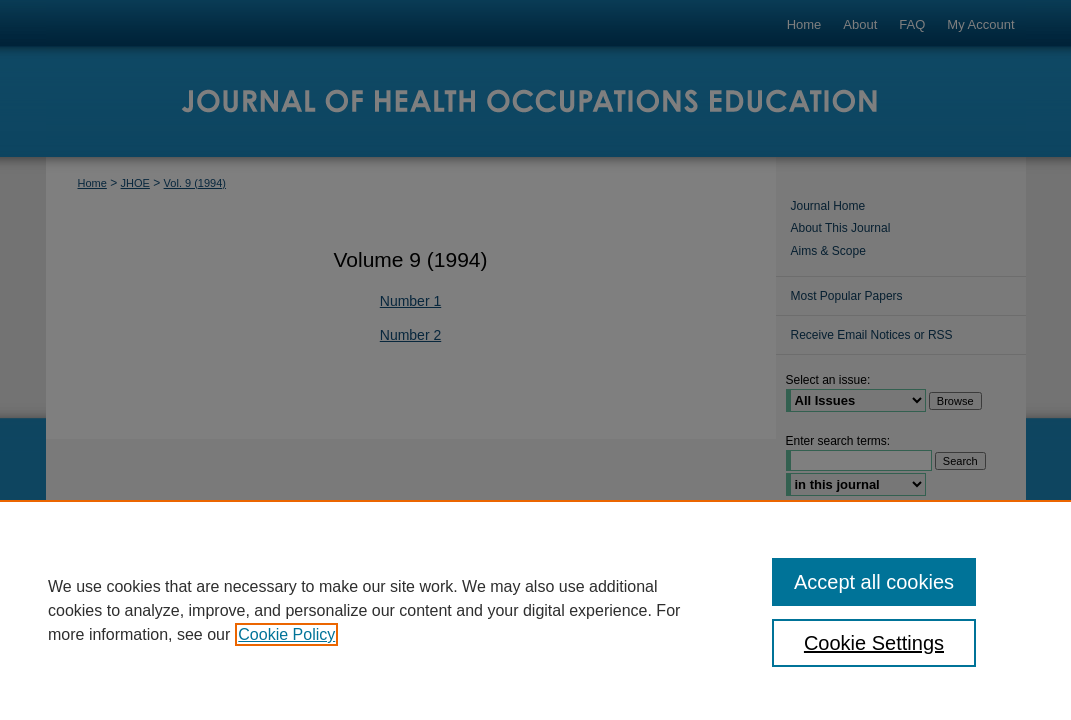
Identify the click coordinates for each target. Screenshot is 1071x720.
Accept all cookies (874, 582)
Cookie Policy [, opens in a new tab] (286, 634)
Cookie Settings (874, 643)
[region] (535, 610)
